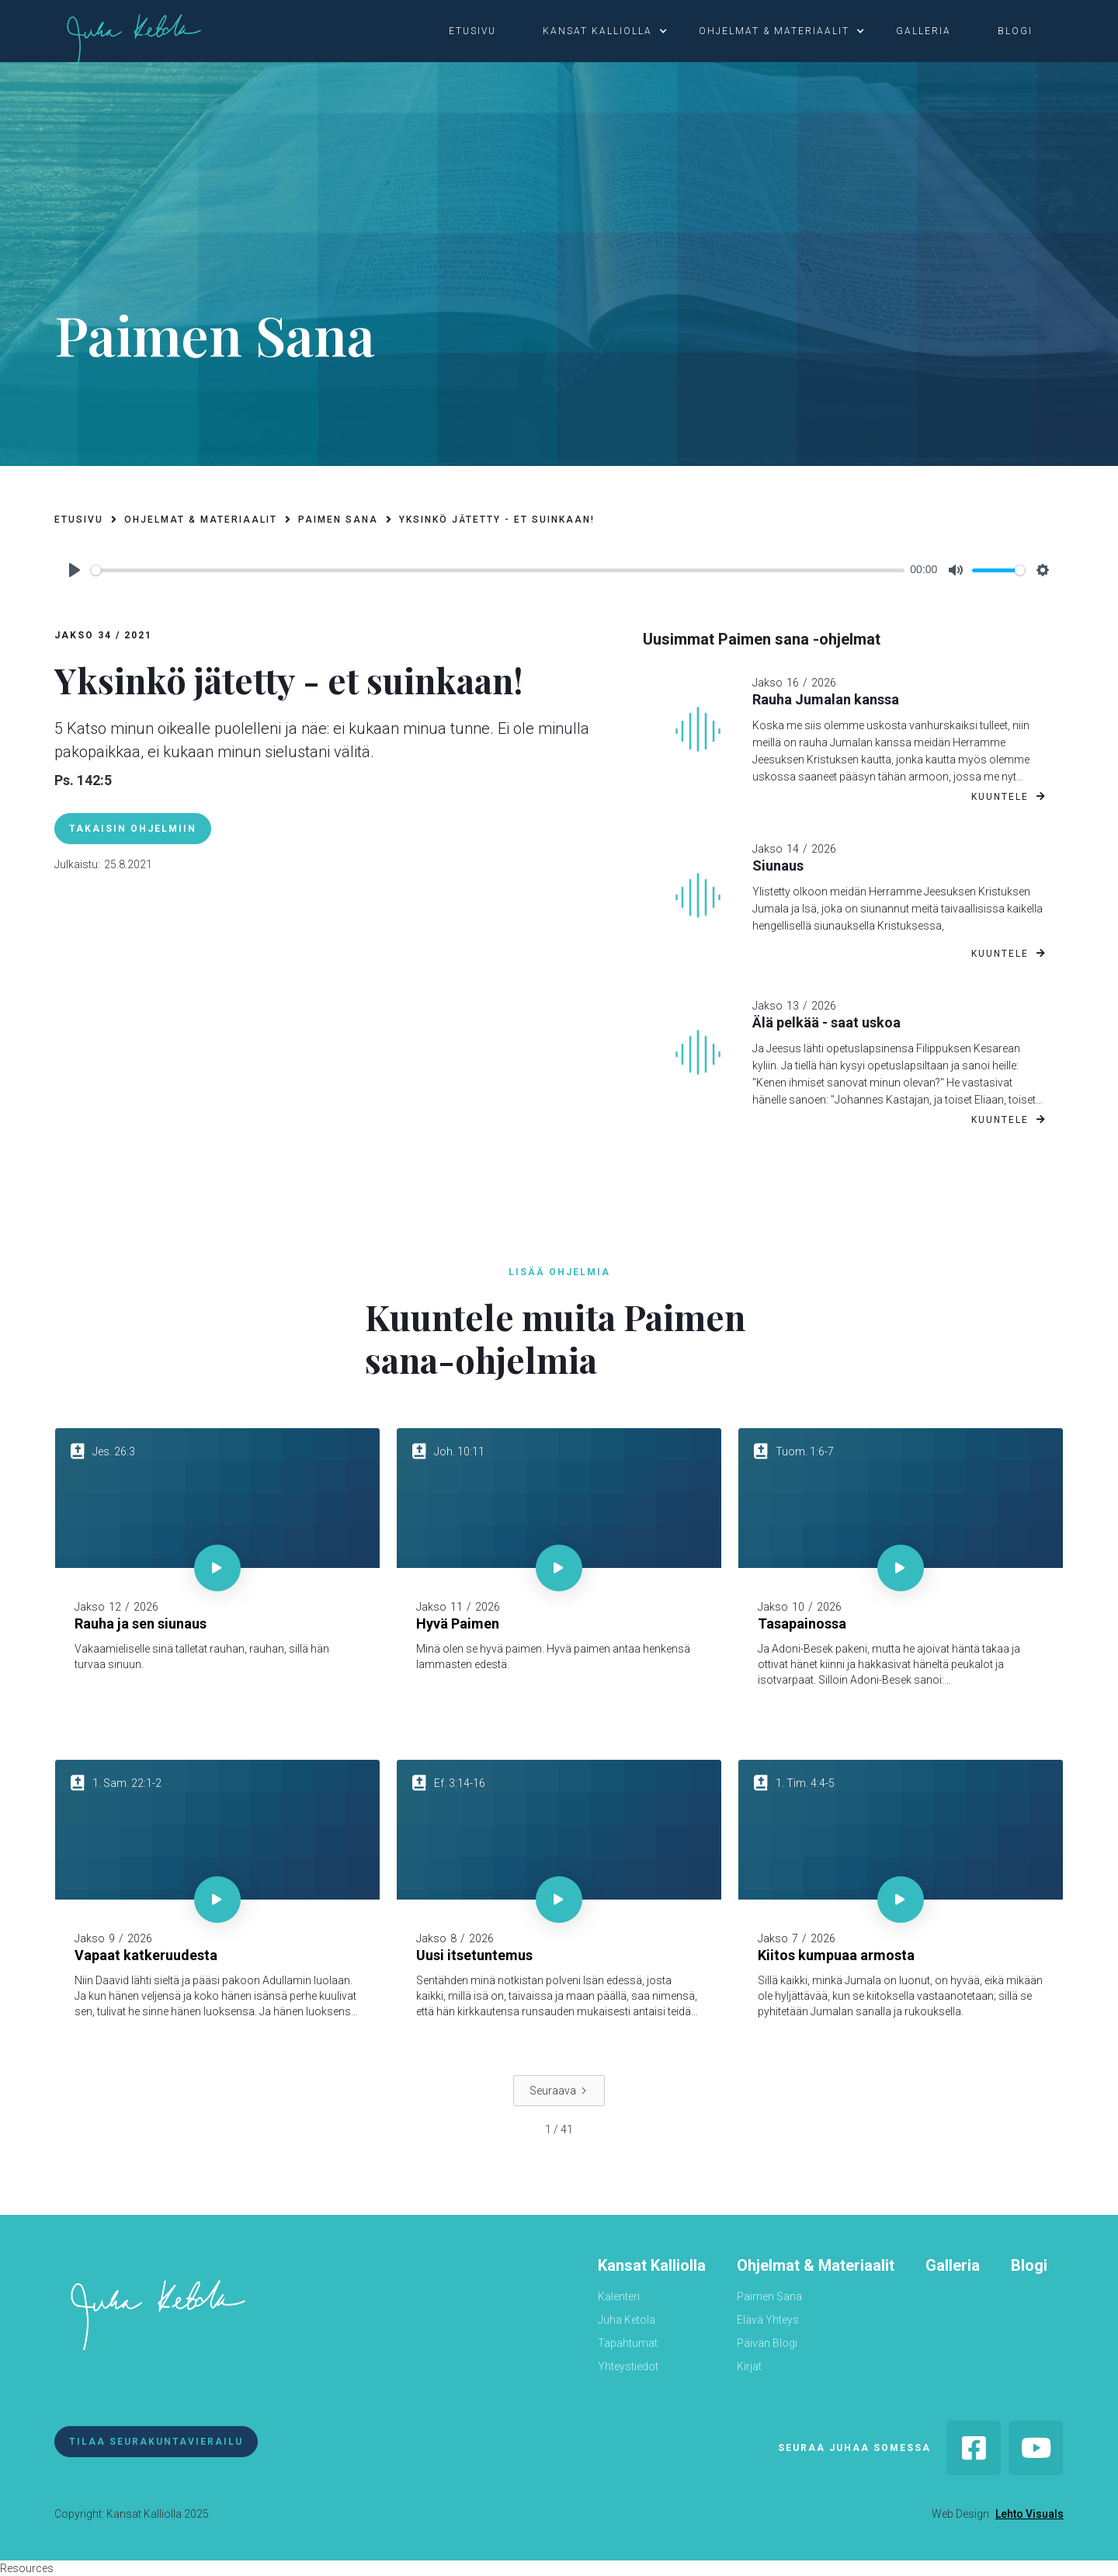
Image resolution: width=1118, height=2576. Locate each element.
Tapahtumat (628, 2343)
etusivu (472, 31)
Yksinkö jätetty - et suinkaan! (497, 519)
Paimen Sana (769, 2296)
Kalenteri (619, 2296)
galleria (923, 31)
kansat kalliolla (597, 31)
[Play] (74, 570)
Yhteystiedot (628, 2366)
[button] (480, 31)
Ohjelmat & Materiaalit (815, 2265)
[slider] (497, 570)
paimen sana (338, 519)
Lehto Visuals (1029, 2514)
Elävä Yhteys (768, 2320)
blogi (1015, 31)
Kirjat (749, 2366)
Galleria (952, 2265)
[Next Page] (559, 2090)
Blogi (1029, 2265)
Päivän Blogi (767, 2343)
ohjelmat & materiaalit (774, 31)
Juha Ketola (626, 2320)
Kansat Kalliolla (652, 2265)
